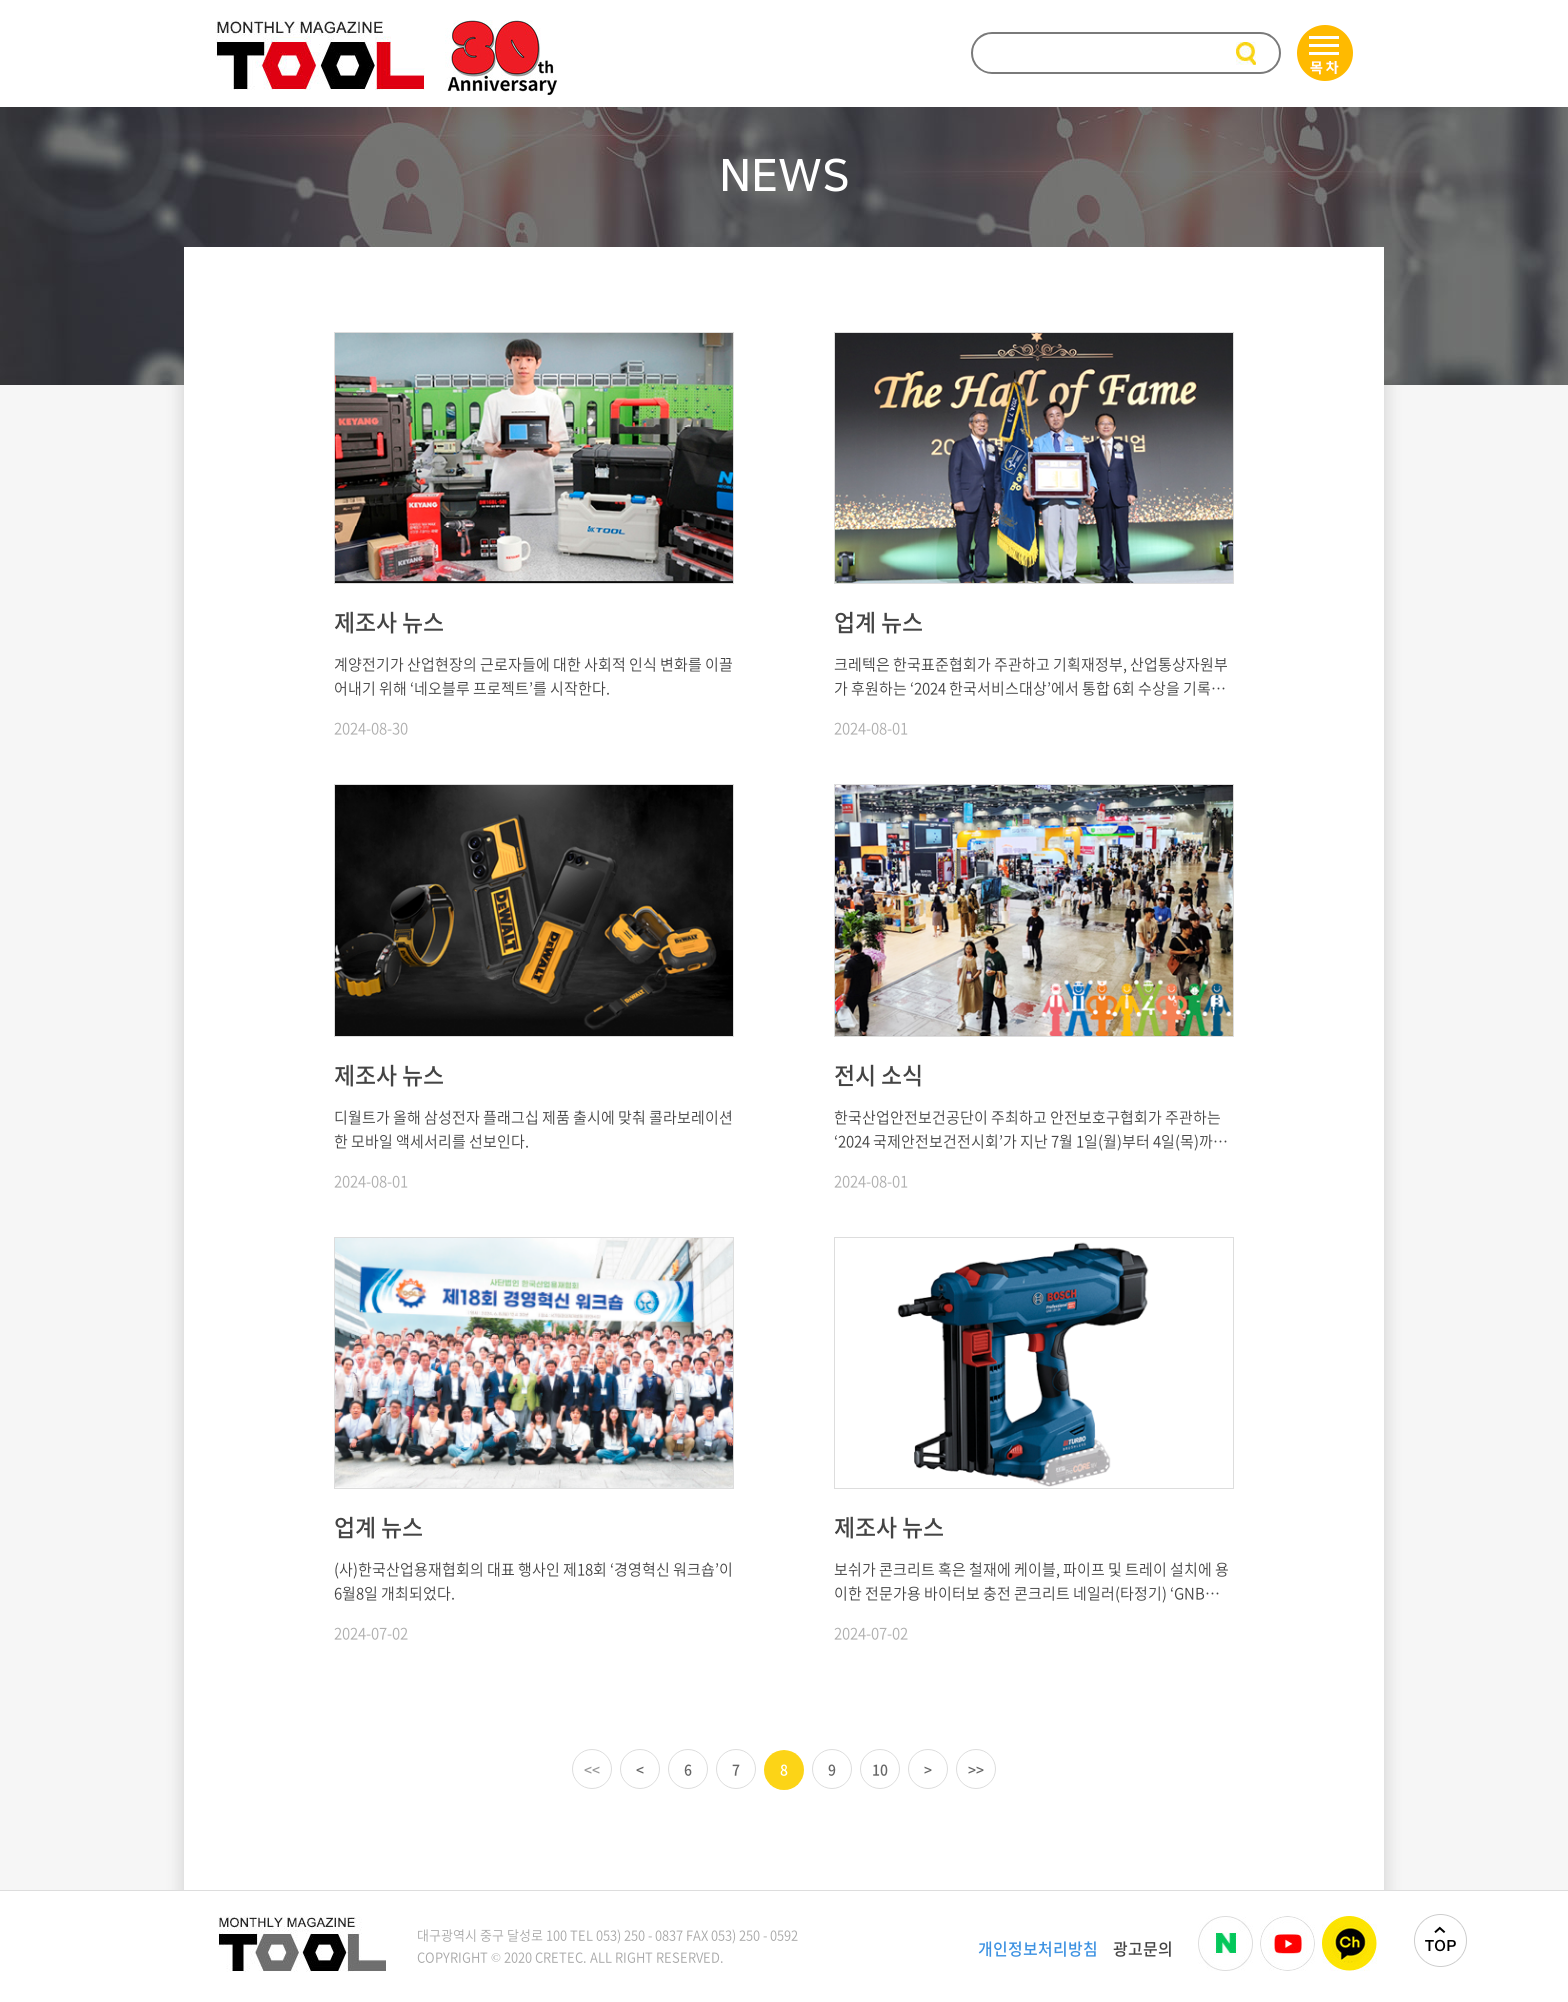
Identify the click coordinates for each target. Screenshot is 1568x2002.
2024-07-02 (371, 1633)
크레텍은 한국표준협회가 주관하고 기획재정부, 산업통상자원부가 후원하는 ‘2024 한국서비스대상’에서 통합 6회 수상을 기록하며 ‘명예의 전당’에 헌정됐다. (1031, 676)
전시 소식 (878, 1074)
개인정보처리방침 (1038, 1948)
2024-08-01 (871, 728)
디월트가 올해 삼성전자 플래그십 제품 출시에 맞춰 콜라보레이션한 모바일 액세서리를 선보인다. (533, 1129)
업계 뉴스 (878, 621)
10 (880, 1769)
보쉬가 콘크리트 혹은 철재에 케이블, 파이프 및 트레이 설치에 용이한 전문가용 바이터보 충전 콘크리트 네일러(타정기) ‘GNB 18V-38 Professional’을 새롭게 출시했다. (1031, 1581)
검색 (1248, 54)
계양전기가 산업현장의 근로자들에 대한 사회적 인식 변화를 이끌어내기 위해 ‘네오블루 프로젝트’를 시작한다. (533, 676)
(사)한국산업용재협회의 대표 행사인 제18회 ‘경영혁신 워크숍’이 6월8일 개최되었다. (533, 1581)
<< (592, 1769)
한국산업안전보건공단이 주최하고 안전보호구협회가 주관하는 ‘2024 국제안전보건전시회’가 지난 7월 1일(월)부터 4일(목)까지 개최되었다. (1030, 1129)
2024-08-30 (371, 728)
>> (976, 1769)
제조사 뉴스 (389, 621)
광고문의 (1143, 1948)
